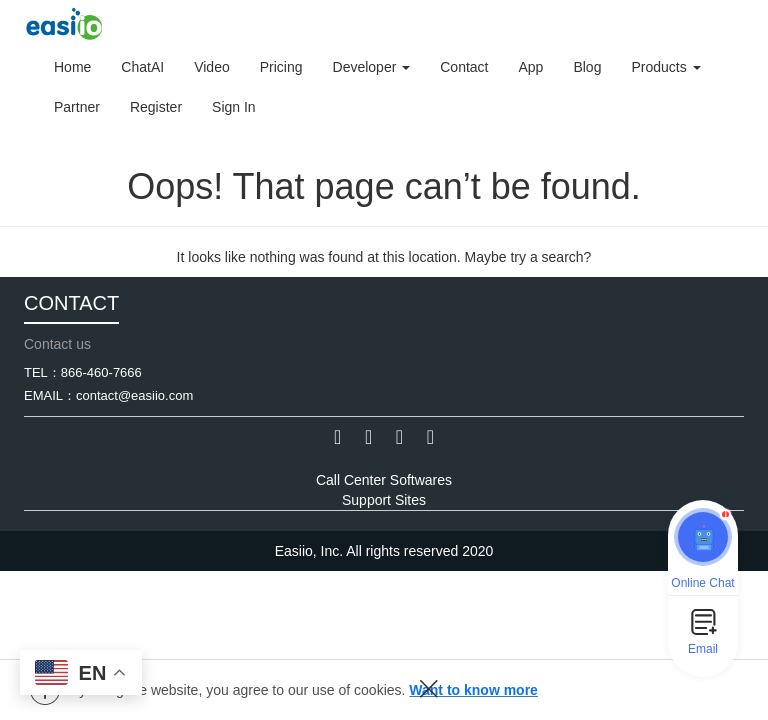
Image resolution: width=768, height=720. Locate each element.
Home (72, 67)
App (530, 67)
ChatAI (142, 67)
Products (665, 67)
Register (156, 107)
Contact (464, 67)
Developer (372, 67)
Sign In (234, 107)
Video (212, 67)
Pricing (281, 67)
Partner (77, 107)
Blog (587, 67)
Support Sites (384, 500)
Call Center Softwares (384, 480)
